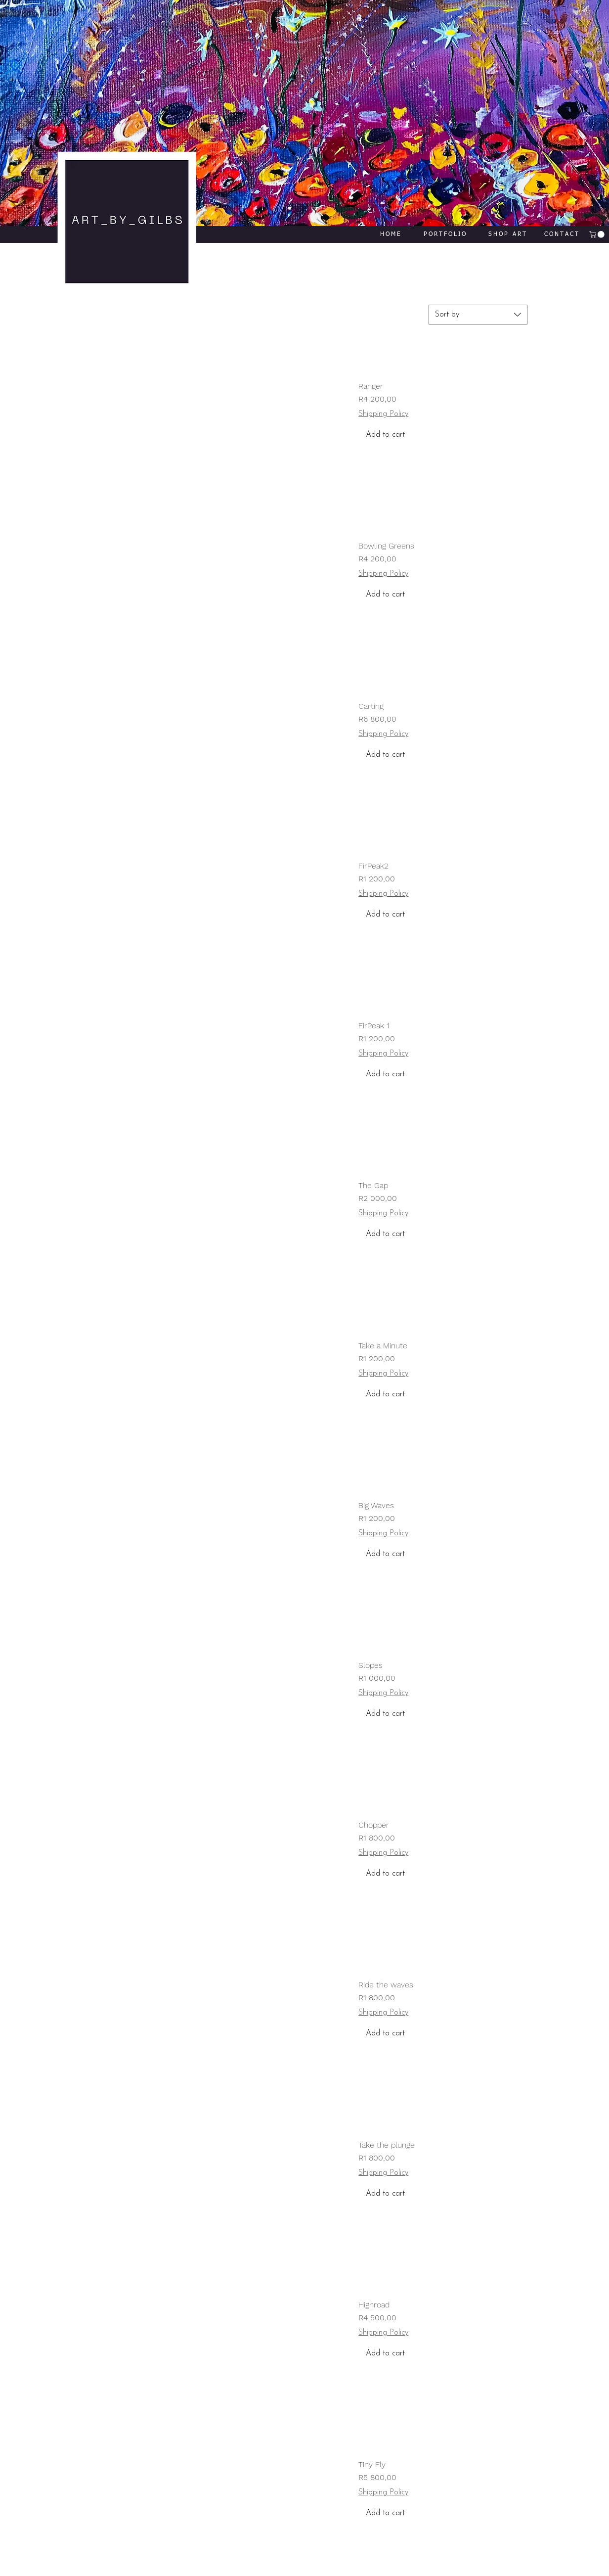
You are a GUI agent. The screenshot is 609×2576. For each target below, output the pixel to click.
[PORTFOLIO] (445, 234)
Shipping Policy (383, 414)
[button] (597, 234)
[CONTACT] (562, 234)
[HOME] (391, 234)
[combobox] (478, 314)
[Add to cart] (442, 435)
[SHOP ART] (507, 234)
